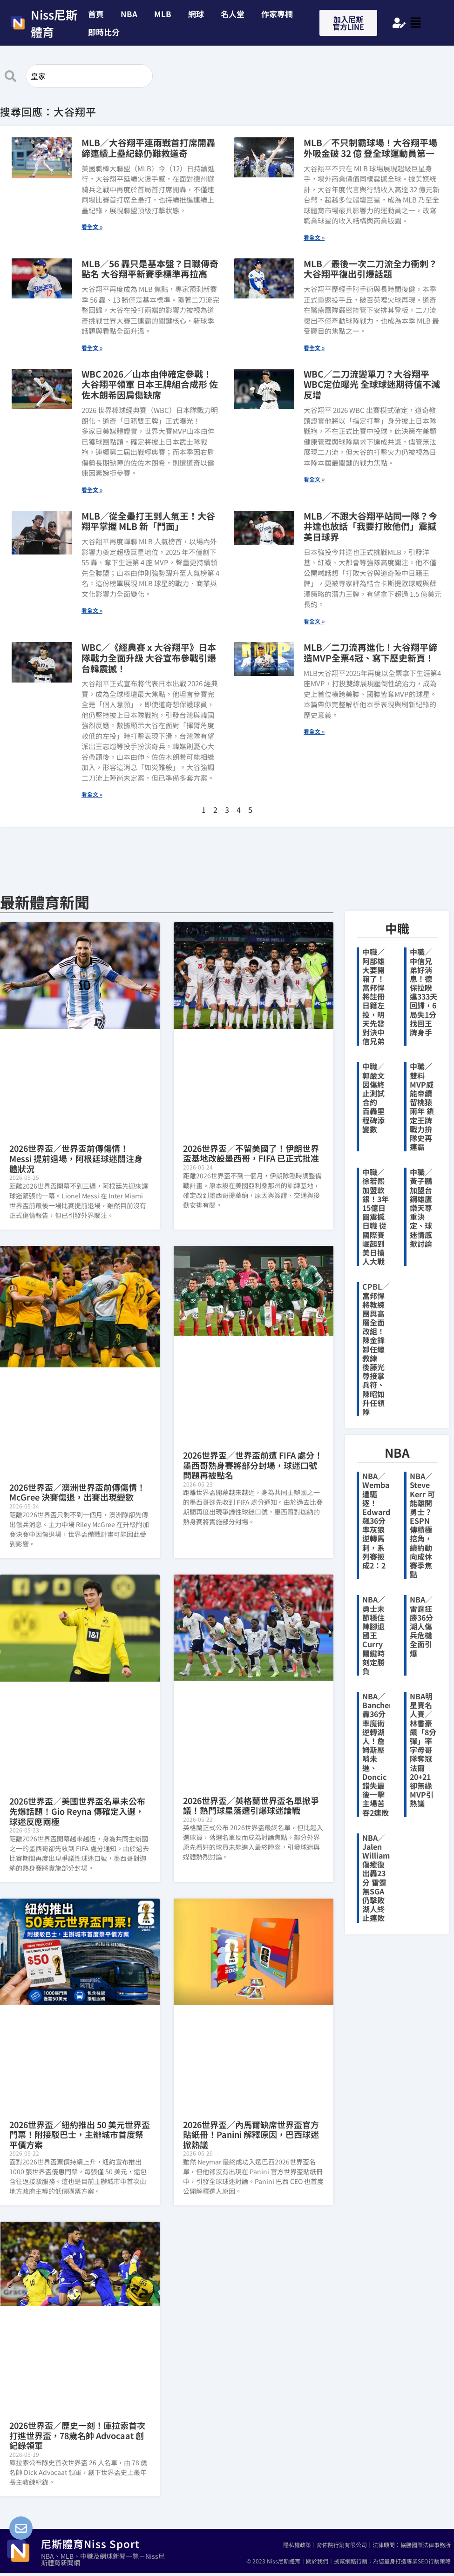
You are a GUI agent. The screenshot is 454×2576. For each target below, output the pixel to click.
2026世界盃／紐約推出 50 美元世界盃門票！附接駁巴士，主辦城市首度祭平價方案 (79, 2134)
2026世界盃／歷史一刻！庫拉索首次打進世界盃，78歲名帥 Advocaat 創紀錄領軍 (77, 2435)
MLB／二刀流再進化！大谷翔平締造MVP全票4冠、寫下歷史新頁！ (370, 652)
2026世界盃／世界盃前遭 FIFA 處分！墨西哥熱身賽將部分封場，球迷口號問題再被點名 (253, 1465)
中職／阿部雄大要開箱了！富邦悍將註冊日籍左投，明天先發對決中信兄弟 (373, 996)
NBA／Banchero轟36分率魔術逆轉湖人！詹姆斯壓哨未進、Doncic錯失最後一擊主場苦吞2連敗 (379, 1754)
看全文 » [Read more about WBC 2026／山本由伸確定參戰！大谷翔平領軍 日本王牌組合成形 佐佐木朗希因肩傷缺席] (91, 490)
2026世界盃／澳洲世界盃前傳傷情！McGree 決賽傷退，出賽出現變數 (77, 1492)
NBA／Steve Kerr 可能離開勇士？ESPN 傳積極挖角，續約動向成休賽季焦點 (422, 1525)
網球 (196, 14)
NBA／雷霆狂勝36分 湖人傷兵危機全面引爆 (425, 1626)
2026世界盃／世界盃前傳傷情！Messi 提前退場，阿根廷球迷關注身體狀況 (75, 1158)
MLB (162, 14)
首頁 (96, 14)
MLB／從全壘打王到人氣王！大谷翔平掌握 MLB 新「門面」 (148, 521)
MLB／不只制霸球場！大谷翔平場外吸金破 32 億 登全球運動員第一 (370, 147)
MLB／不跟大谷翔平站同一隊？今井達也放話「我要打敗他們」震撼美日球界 (370, 526)
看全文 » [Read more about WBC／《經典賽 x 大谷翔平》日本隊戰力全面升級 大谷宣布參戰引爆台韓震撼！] (91, 794)
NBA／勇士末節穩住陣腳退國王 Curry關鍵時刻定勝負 (373, 1635)
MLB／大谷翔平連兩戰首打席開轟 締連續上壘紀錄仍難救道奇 (152, 147)
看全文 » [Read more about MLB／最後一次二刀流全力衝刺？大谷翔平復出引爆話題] (314, 348)
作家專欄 (277, 14)
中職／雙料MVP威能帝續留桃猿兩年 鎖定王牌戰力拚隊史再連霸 (422, 1106)
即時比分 (104, 32)
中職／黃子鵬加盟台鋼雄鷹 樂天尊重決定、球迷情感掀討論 (421, 1207)
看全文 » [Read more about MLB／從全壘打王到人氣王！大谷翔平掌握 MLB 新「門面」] (91, 610)
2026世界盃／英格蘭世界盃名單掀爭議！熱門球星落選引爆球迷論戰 (251, 1805)
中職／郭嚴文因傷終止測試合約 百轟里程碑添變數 (373, 1097)
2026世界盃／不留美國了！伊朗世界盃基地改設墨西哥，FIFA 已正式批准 (251, 1153)
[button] (106, 32)
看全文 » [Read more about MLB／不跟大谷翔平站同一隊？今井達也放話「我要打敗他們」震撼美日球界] (314, 621)
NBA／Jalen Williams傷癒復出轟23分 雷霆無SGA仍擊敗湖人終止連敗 (377, 1878)
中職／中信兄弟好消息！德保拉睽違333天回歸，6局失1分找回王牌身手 (423, 992)
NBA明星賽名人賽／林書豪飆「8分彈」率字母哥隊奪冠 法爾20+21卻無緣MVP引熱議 (425, 1749)
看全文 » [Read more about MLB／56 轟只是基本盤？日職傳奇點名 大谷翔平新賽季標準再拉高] (91, 348)
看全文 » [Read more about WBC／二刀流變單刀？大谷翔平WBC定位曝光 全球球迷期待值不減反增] (314, 479)
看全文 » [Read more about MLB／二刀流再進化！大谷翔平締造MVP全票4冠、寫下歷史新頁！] (314, 731)
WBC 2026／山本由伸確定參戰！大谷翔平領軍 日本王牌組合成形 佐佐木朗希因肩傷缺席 (149, 384)
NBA (129, 14)
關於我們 (317, 2561)
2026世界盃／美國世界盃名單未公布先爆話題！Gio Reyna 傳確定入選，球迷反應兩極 (77, 1811)
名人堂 (232, 14)
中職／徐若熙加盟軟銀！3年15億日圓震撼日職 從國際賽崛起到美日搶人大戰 (375, 1216)
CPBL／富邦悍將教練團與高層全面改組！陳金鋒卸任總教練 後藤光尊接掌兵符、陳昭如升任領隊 (375, 1349)
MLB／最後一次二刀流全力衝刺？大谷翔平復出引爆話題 (370, 268)
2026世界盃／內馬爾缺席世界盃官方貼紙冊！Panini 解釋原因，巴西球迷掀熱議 (251, 2134)
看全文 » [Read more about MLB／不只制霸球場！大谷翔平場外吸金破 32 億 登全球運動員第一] (314, 237)
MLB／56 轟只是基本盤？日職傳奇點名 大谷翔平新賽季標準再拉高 (149, 268)
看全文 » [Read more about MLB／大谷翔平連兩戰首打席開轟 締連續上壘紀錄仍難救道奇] (91, 226)
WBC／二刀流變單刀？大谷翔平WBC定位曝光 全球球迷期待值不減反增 (372, 384)
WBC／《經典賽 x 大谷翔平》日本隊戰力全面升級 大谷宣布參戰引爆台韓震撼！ (148, 658)
